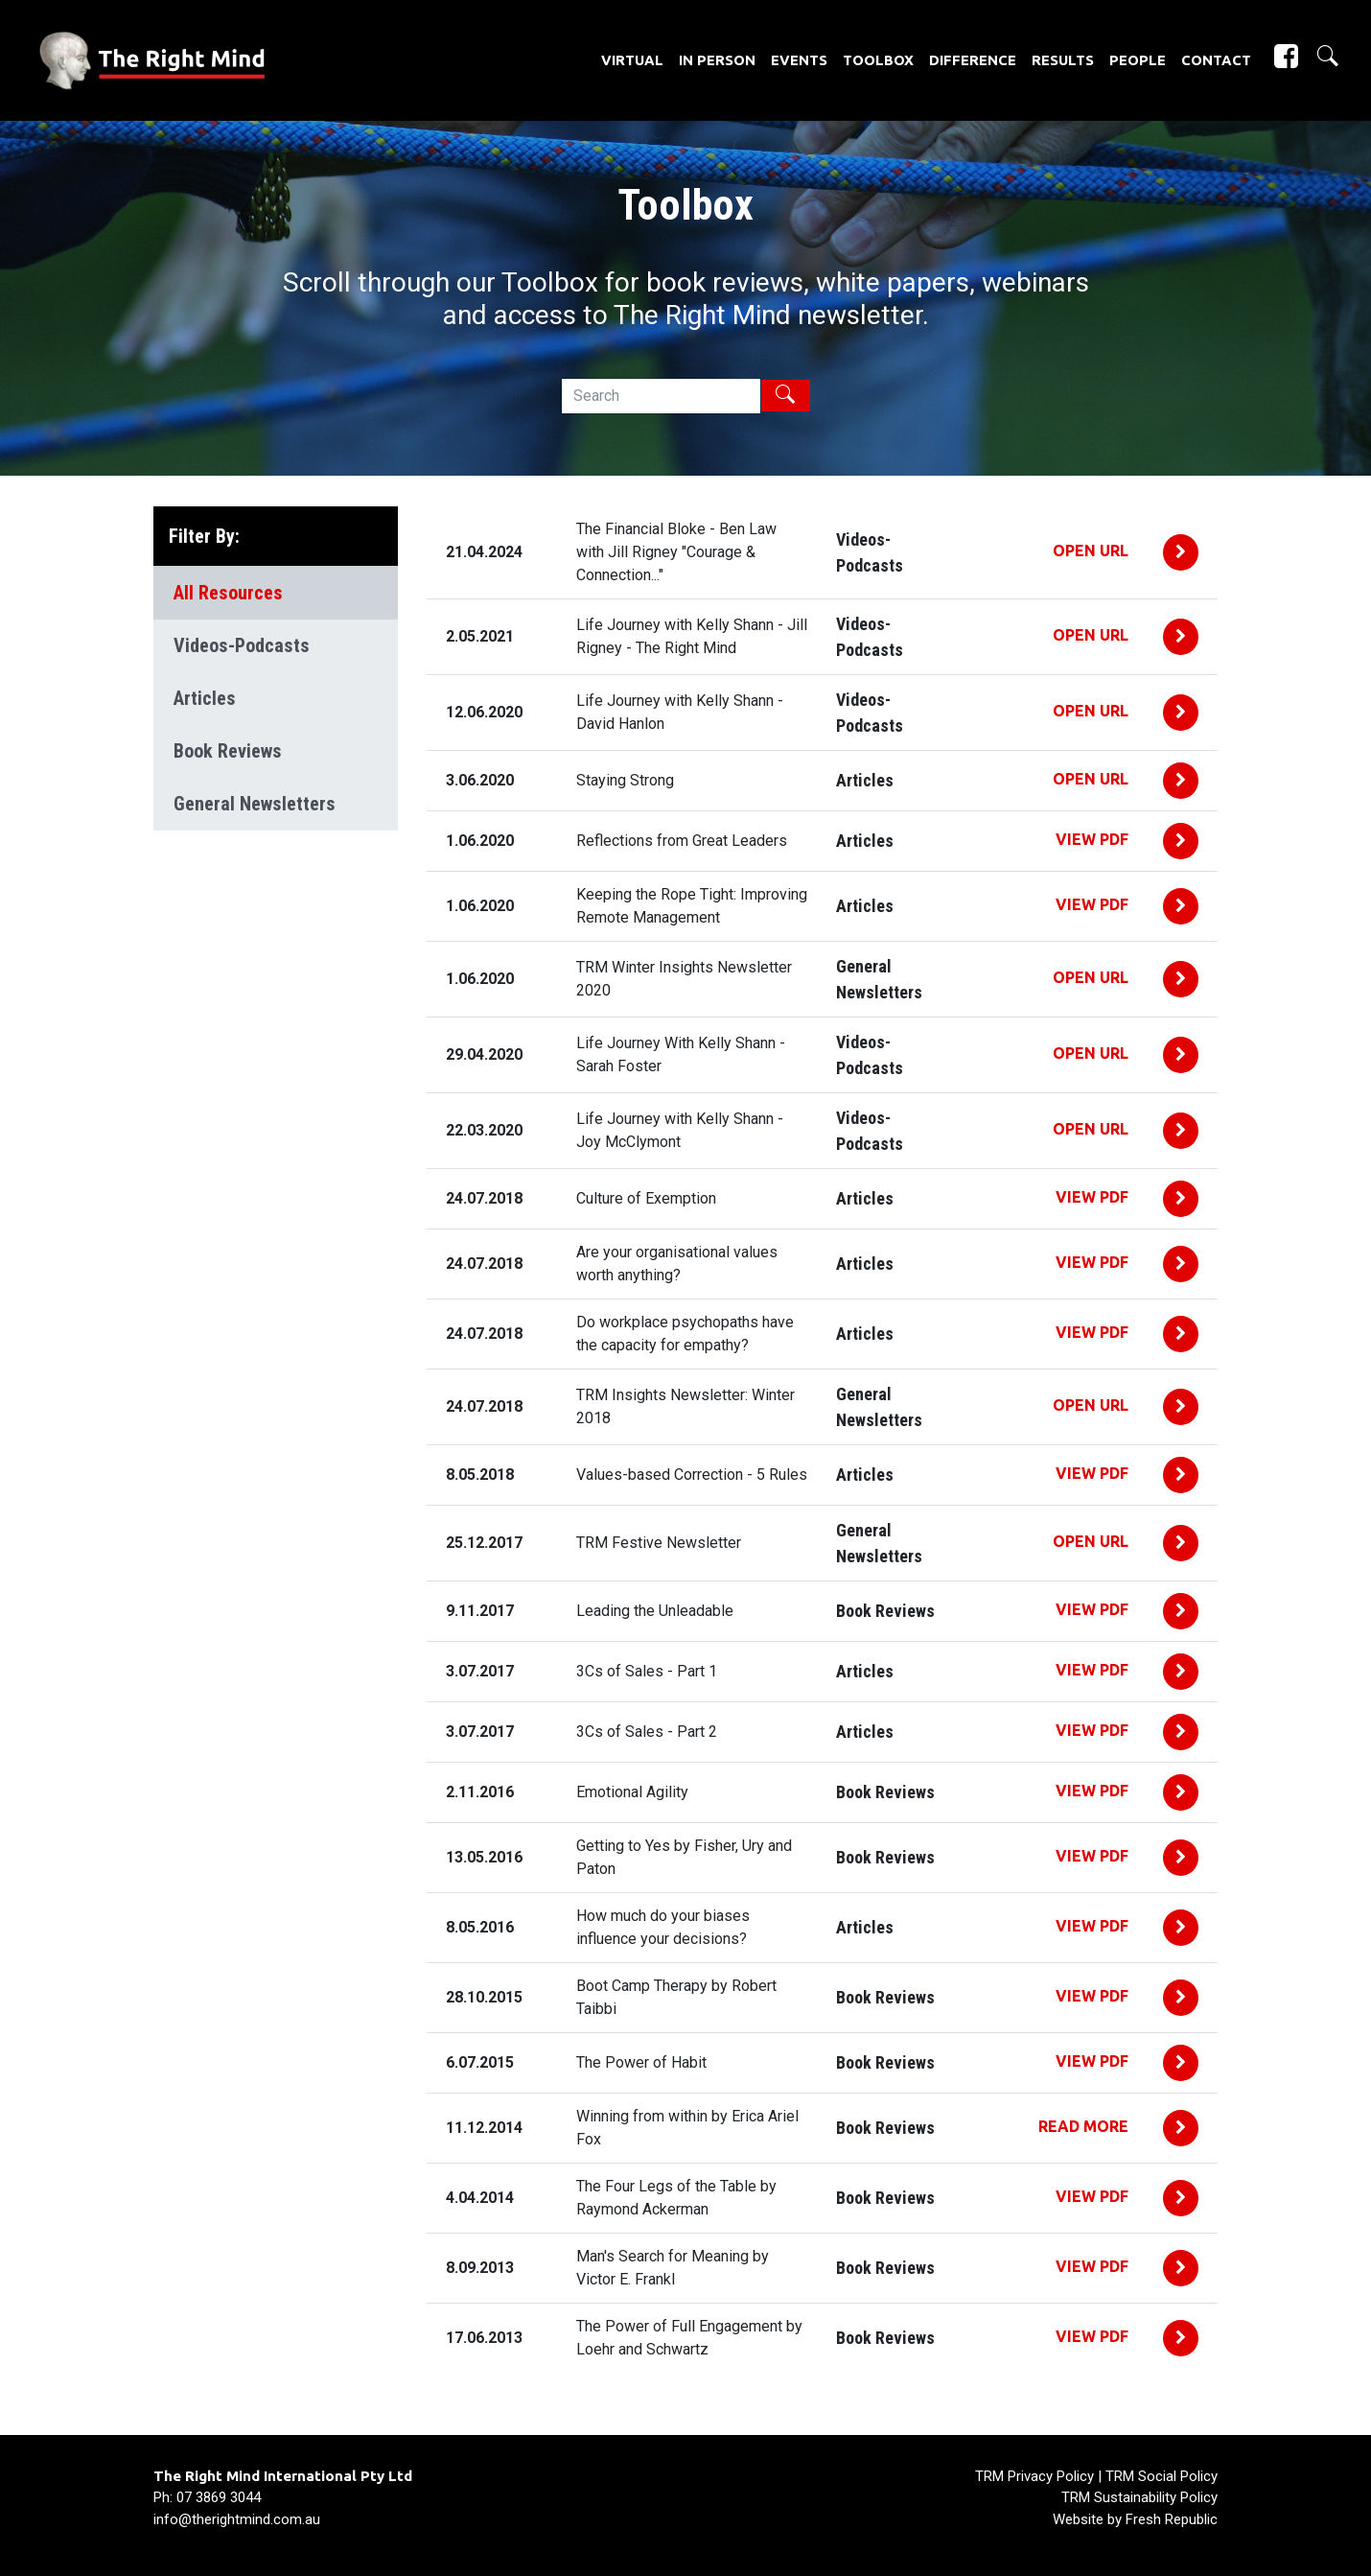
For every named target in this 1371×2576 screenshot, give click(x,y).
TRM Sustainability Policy (1139, 2497)
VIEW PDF (1094, 839)
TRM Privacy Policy (1034, 2476)
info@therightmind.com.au (236, 2519)
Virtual (632, 60)
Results (1063, 60)
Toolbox (878, 60)
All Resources (228, 592)
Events (799, 60)
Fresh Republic (1172, 2519)
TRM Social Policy (1161, 2476)
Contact (1216, 60)
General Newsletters (255, 803)
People (1137, 60)
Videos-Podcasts (242, 645)
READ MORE (1085, 2126)
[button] (1319, 56)
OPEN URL (1092, 550)
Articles (205, 698)
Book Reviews (228, 750)
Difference (972, 60)
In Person (717, 60)
